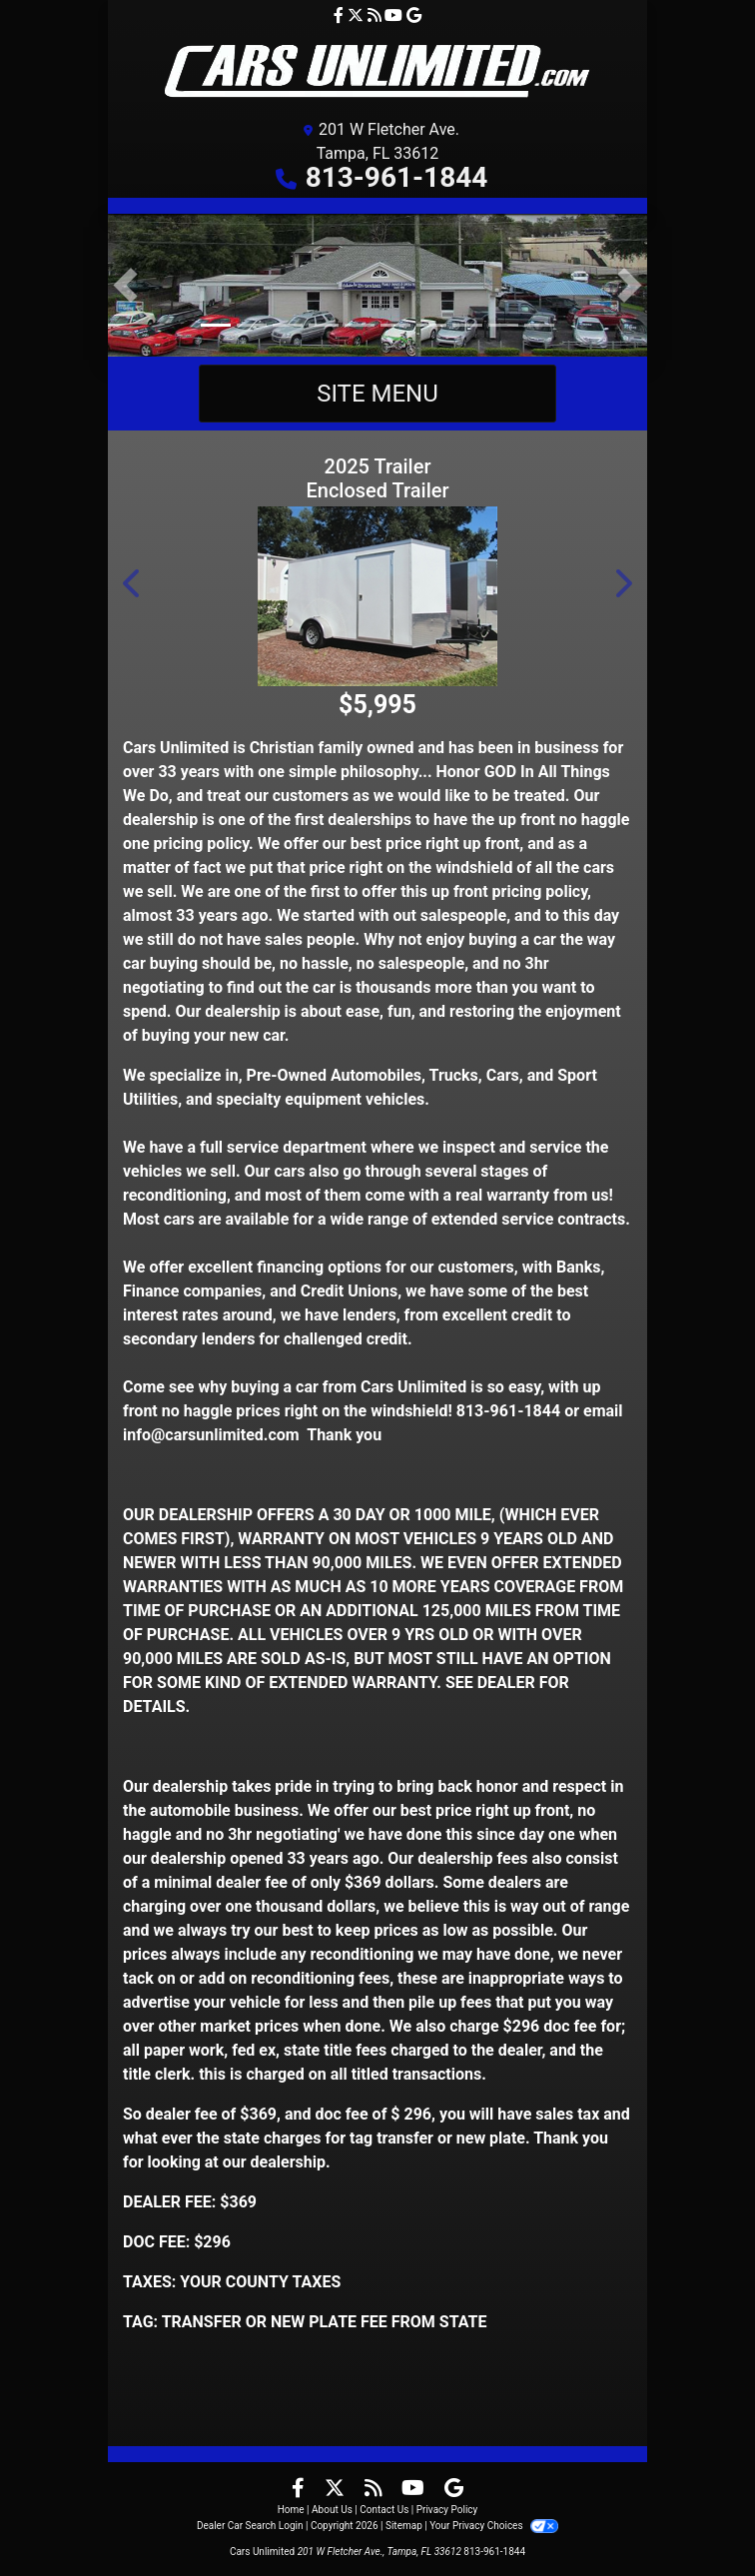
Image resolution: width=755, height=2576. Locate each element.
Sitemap (403, 2525)
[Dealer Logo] (378, 71)
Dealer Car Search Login (250, 2525)
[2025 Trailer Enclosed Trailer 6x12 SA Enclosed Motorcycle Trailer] (377, 596)
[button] (125, 285)
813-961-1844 (397, 177)
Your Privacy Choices (493, 2525)
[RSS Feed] (376, 15)
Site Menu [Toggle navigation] (377, 394)
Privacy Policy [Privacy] (447, 2509)
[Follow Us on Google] (413, 15)
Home (291, 2509)
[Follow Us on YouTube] (395, 15)
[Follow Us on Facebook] (341, 15)
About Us (332, 2509)
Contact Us (384, 2509)
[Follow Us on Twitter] (358, 15)
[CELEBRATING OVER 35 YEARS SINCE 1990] (377, 284)
